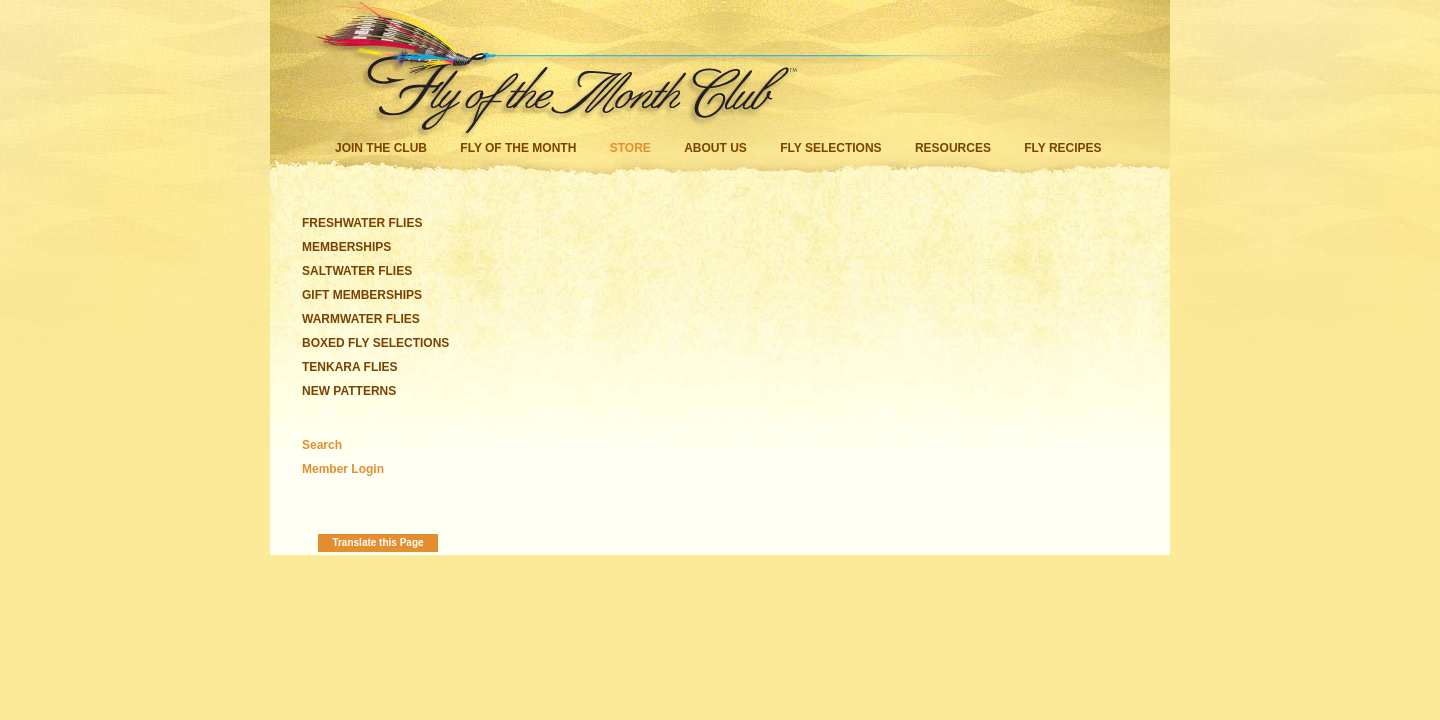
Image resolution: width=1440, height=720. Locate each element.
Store (630, 148)
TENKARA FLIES (350, 367)
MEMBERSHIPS (346, 247)
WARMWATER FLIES (361, 319)
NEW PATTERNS (349, 391)
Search (322, 445)
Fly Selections (832, 148)
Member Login (343, 469)
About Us (715, 148)
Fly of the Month (518, 148)
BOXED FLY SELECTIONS (375, 343)
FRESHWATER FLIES (362, 223)
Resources (953, 148)
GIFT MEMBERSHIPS (362, 295)
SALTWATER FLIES (357, 271)
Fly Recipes (1062, 148)
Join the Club (381, 148)
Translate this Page (377, 542)
